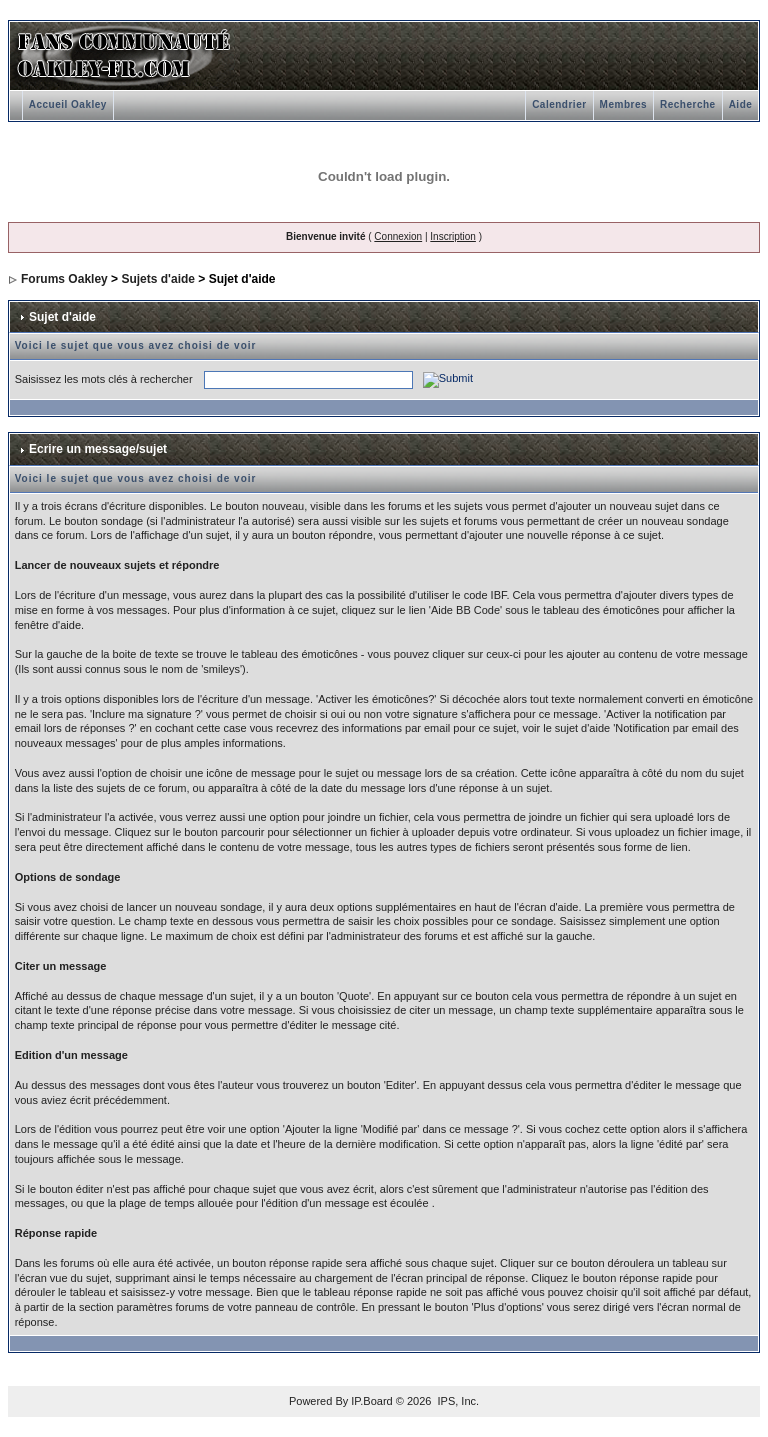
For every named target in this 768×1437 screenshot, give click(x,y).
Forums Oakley (64, 279)
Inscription (453, 236)
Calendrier (559, 104)
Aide (741, 104)
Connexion (398, 236)
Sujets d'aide (158, 279)
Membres (623, 104)
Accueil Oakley (68, 104)
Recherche (688, 104)
